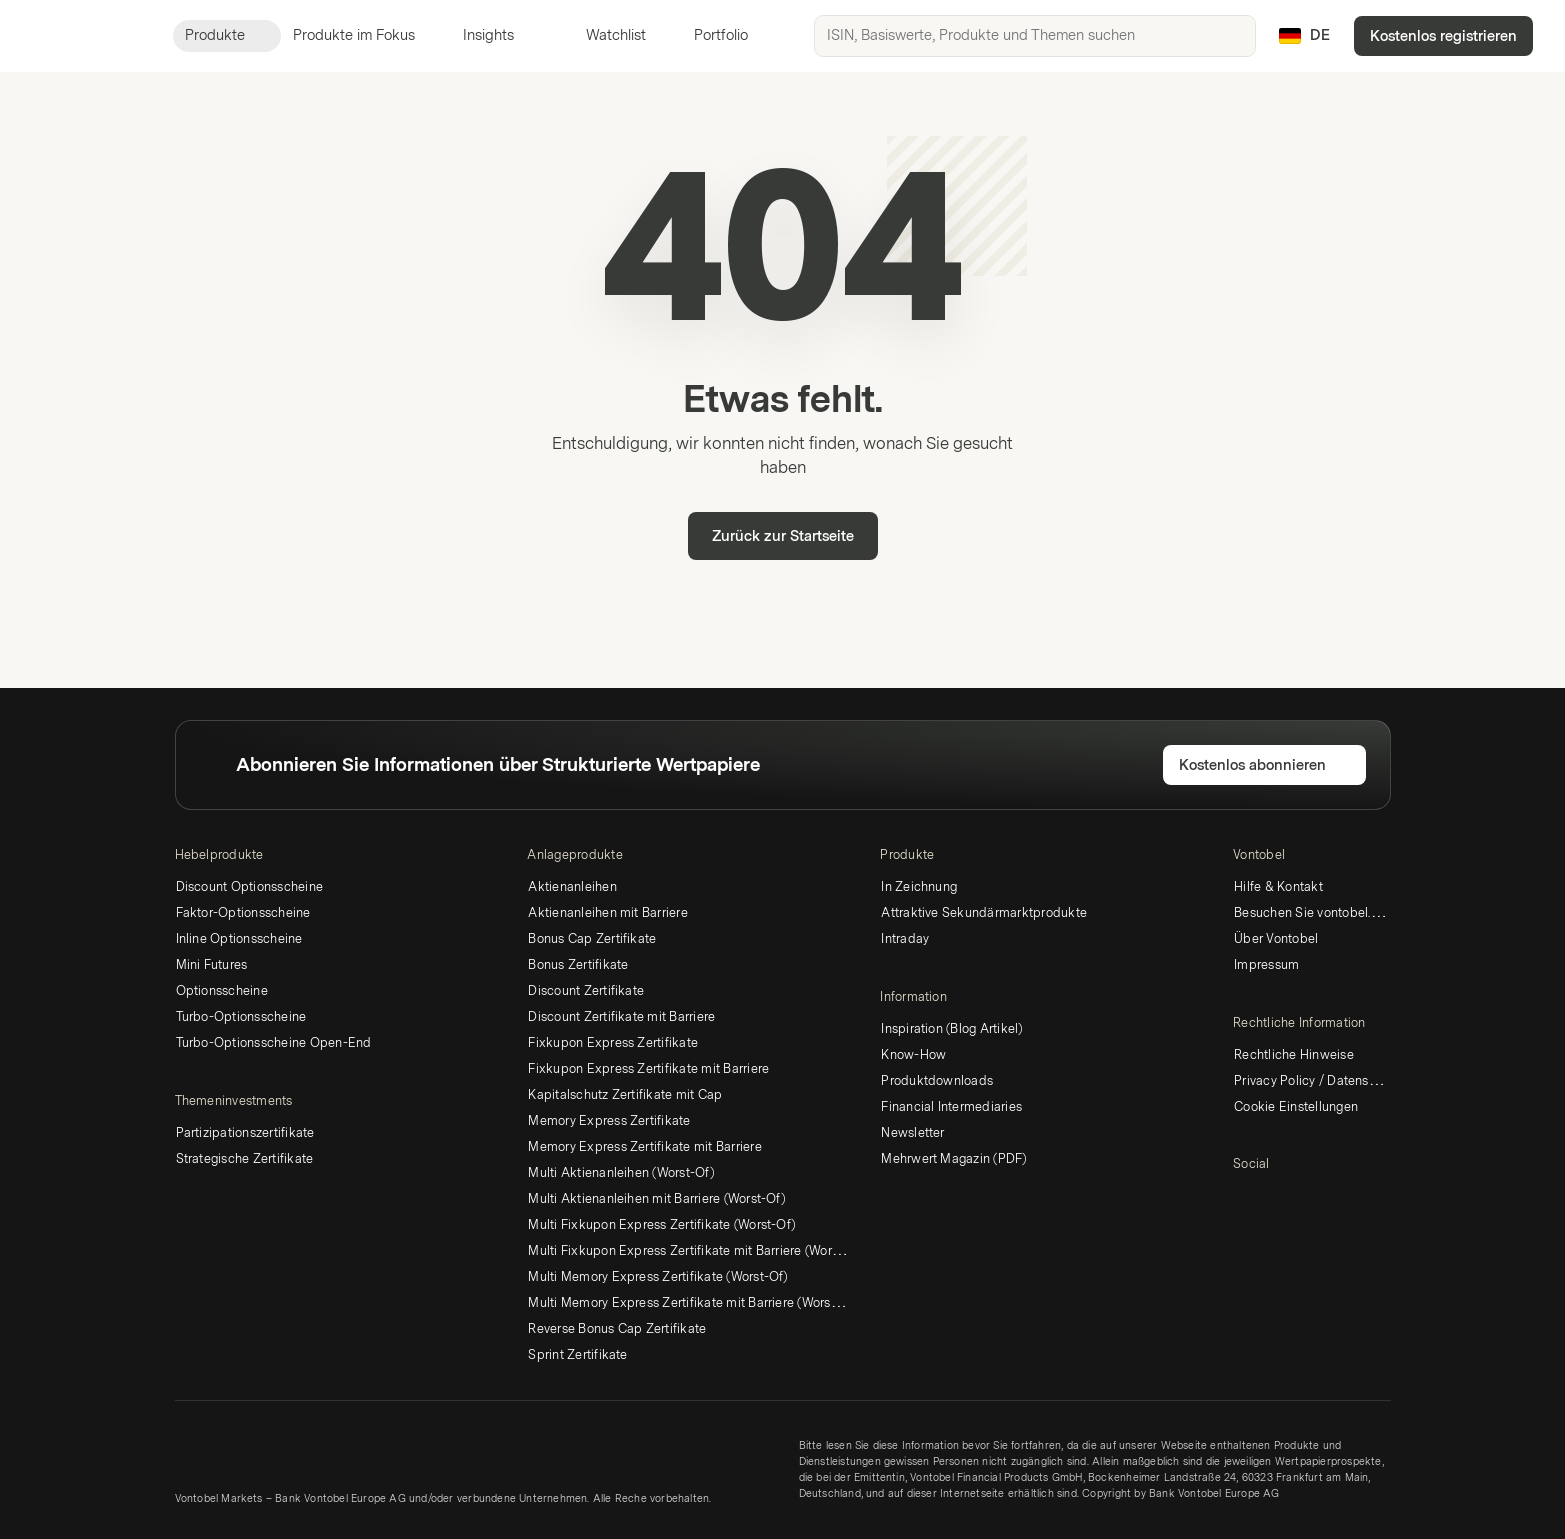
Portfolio (709, 35)
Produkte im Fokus (366, 35)
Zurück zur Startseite (783, 536)
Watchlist (604, 35)
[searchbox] (1035, 36)
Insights (500, 35)
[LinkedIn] (1245, 1199)
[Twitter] (1277, 1199)
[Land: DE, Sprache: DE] (1304, 36)
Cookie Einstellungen (1296, 1107)
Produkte (227, 35)
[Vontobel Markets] (86, 36)
